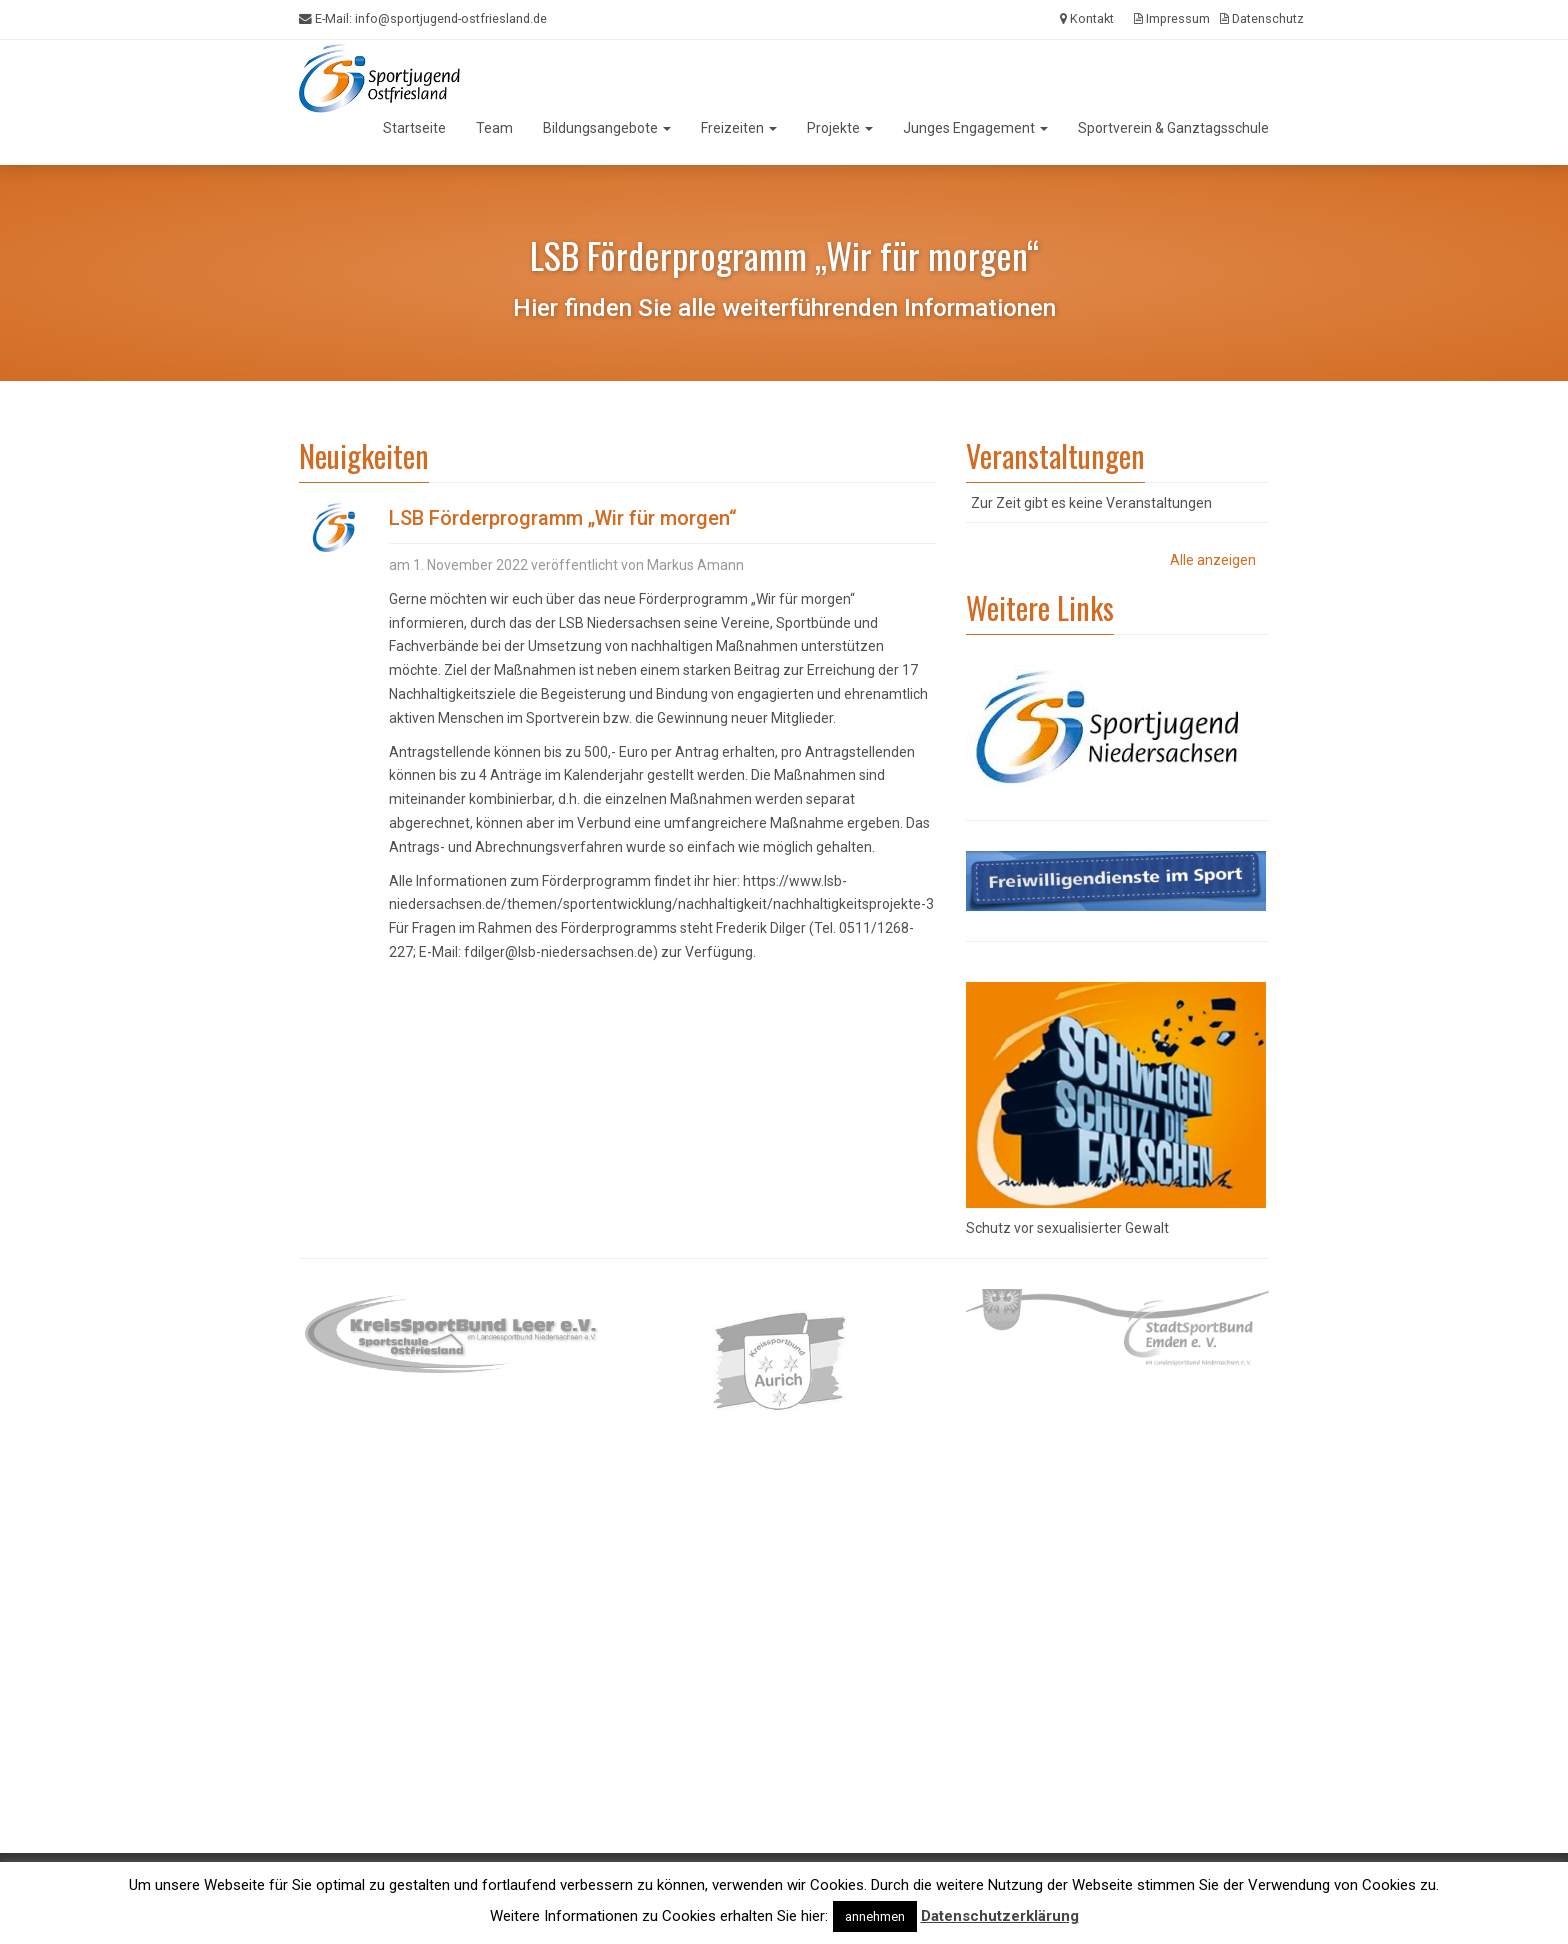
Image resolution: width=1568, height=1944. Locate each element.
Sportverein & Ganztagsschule (1173, 128)
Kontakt (1087, 18)
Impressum (1172, 18)
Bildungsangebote (607, 128)
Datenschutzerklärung (1000, 1916)
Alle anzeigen (1213, 560)
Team (494, 128)
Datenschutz (1262, 18)
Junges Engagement (975, 128)
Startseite (414, 128)
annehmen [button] (875, 1916)
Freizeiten (739, 128)
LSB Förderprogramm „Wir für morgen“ (563, 518)
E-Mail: (423, 19)
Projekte (840, 128)
